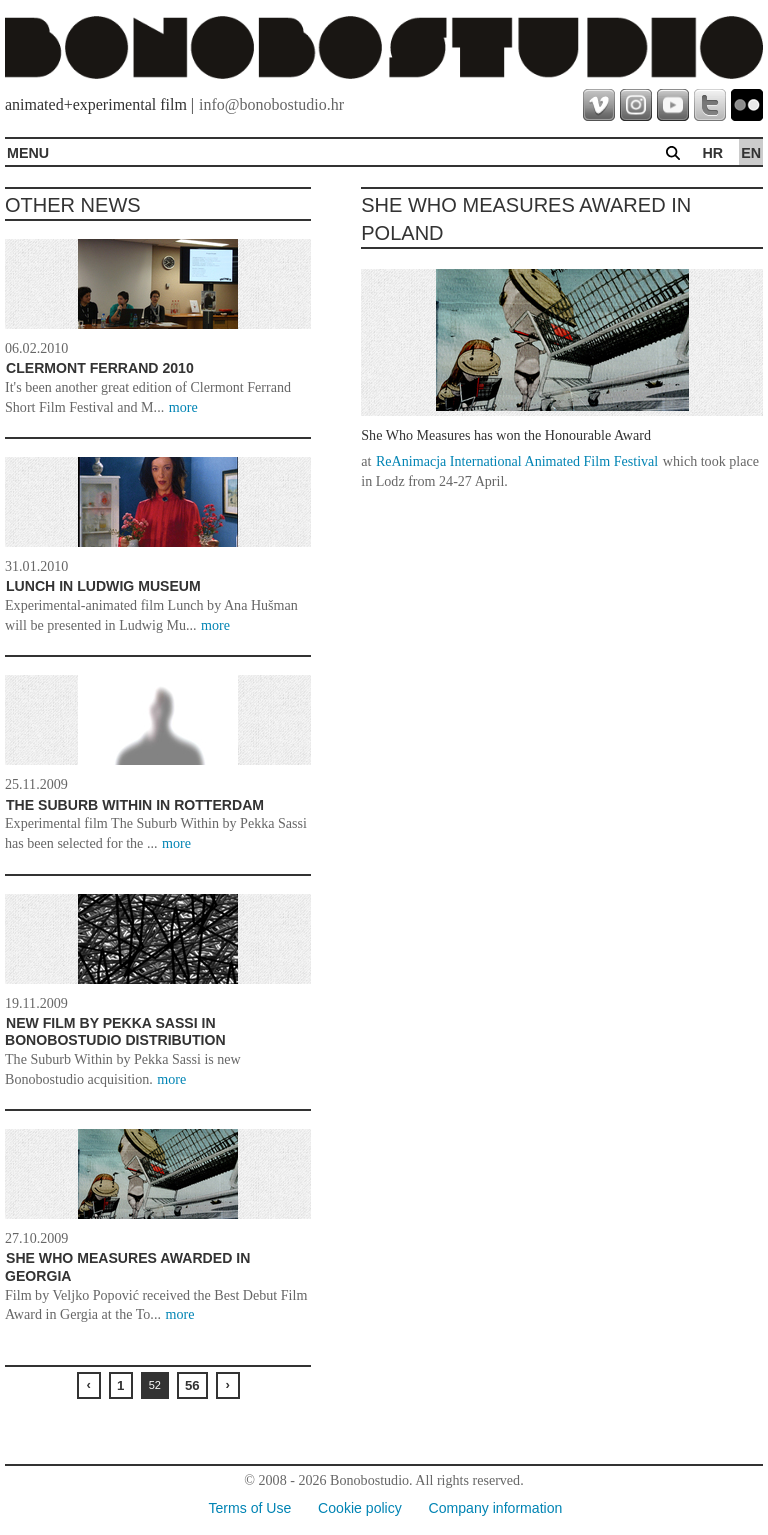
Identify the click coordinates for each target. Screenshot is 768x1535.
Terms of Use (249, 1508)
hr (712, 153)
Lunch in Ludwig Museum (103, 586)
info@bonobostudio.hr (271, 104)
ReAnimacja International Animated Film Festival (517, 461)
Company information (496, 1508)
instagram (636, 105)
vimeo (599, 105)
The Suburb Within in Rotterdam (135, 805)
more (183, 407)
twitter (710, 105)
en (751, 153)
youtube (673, 105)
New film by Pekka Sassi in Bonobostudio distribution (115, 1032)
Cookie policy (360, 1508)
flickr (747, 105)
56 (192, 1385)
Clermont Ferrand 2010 (100, 368)
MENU (28, 153)
